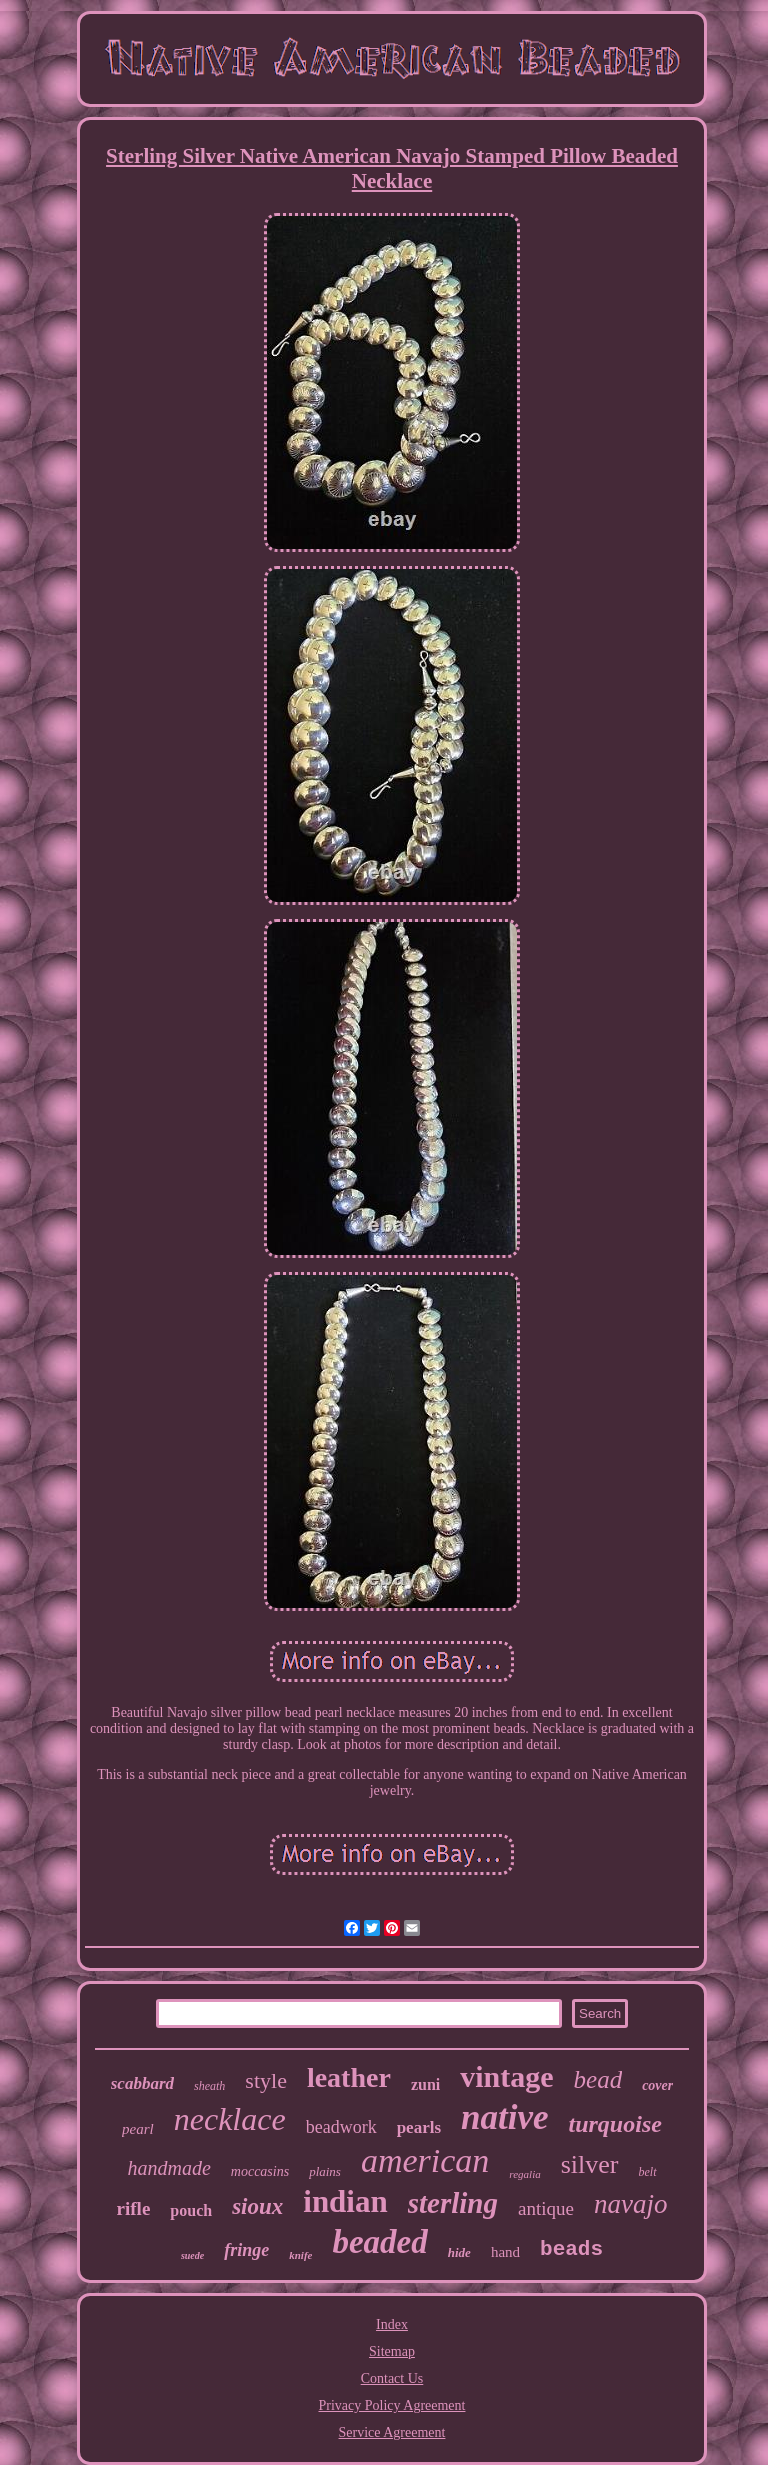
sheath (209, 2086)
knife (300, 2255)
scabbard (142, 2083)
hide (459, 2252)
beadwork (341, 2127)
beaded (379, 2242)
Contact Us (392, 2378)
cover (657, 2085)
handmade (168, 2168)
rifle (134, 2208)
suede (192, 2255)
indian (345, 2201)
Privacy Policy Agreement (392, 2405)
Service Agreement (392, 2432)
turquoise (615, 2124)
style (266, 2080)
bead (598, 2079)
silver (590, 2164)
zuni (425, 2084)
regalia (524, 2174)
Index (392, 2324)
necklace (230, 2119)
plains (325, 2171)
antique (546, 2208)
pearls (419, 2127)
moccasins (260, 2171)
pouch (191, 2210)
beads (571, 2249)
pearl (138, 2129)
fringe (246, 2250)
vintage (506, 2076)
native (504, 2117)
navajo (631, 2204)
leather (349, 2077)
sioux (257, 2206)
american (425, 2160)
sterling (453, 2203)
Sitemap (392, 2351)
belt (648, 2172)
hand (505, 2252)
